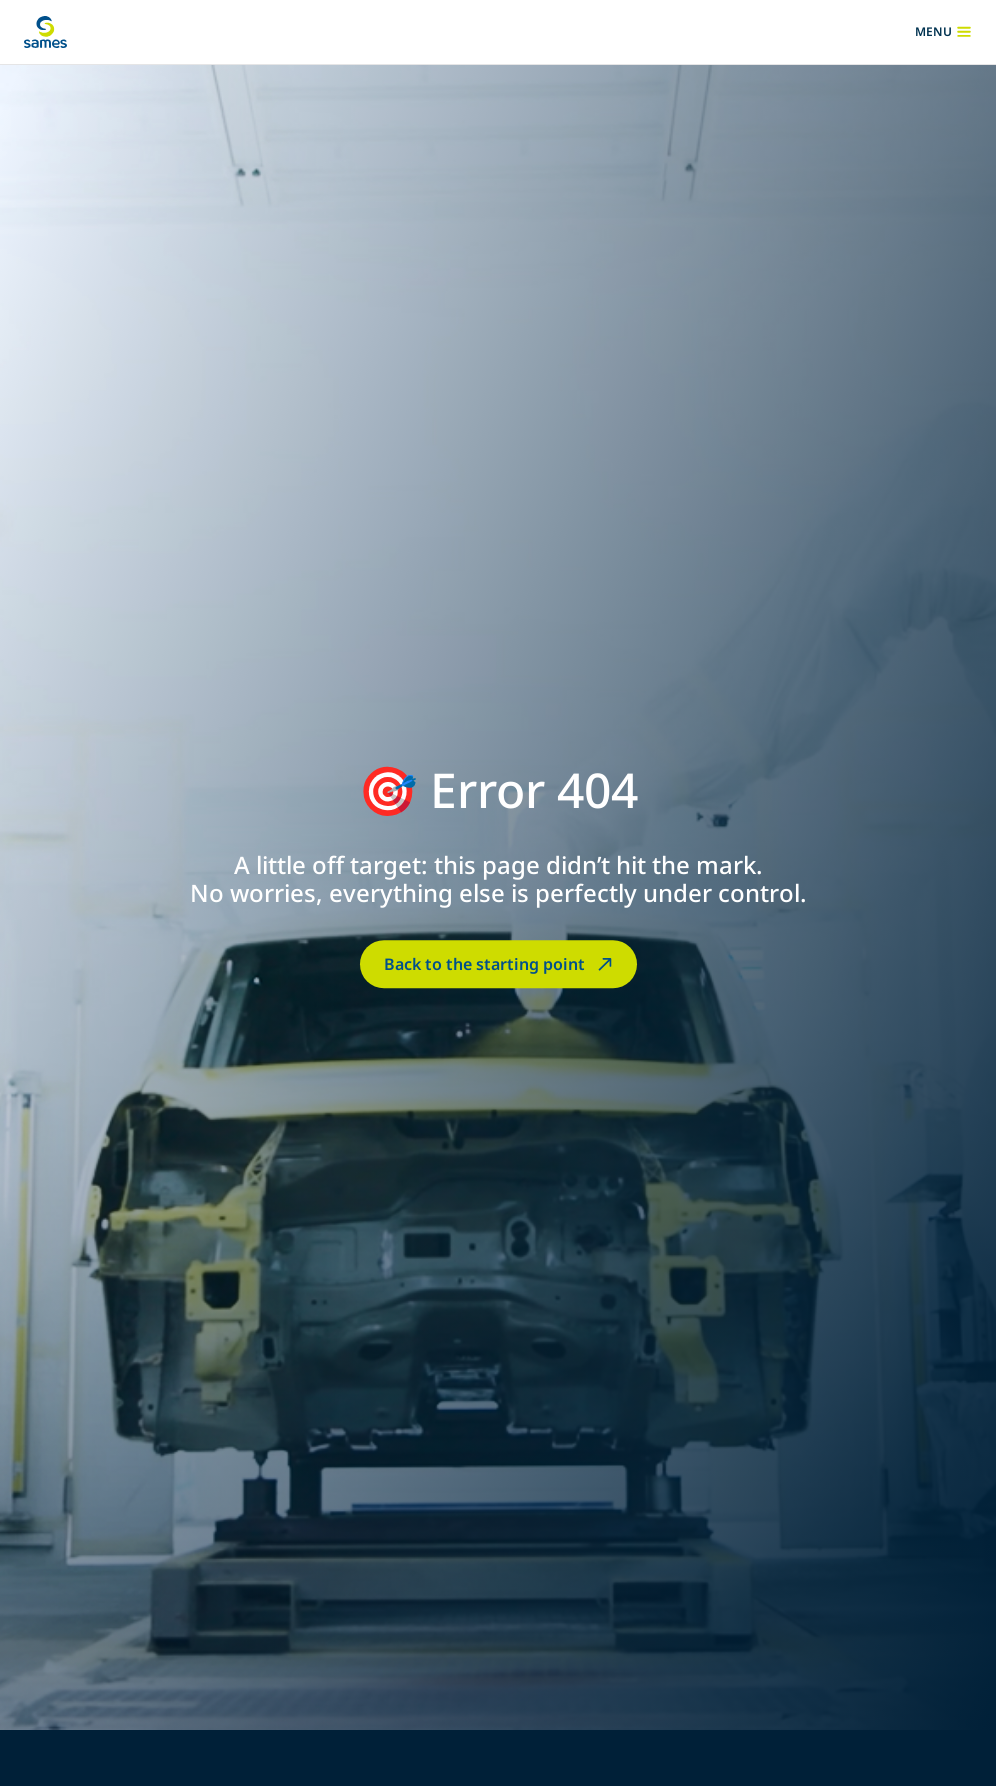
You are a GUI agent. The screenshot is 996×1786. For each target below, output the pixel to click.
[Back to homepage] (45, 32)
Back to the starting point (500, 964)
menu (943, 32)
